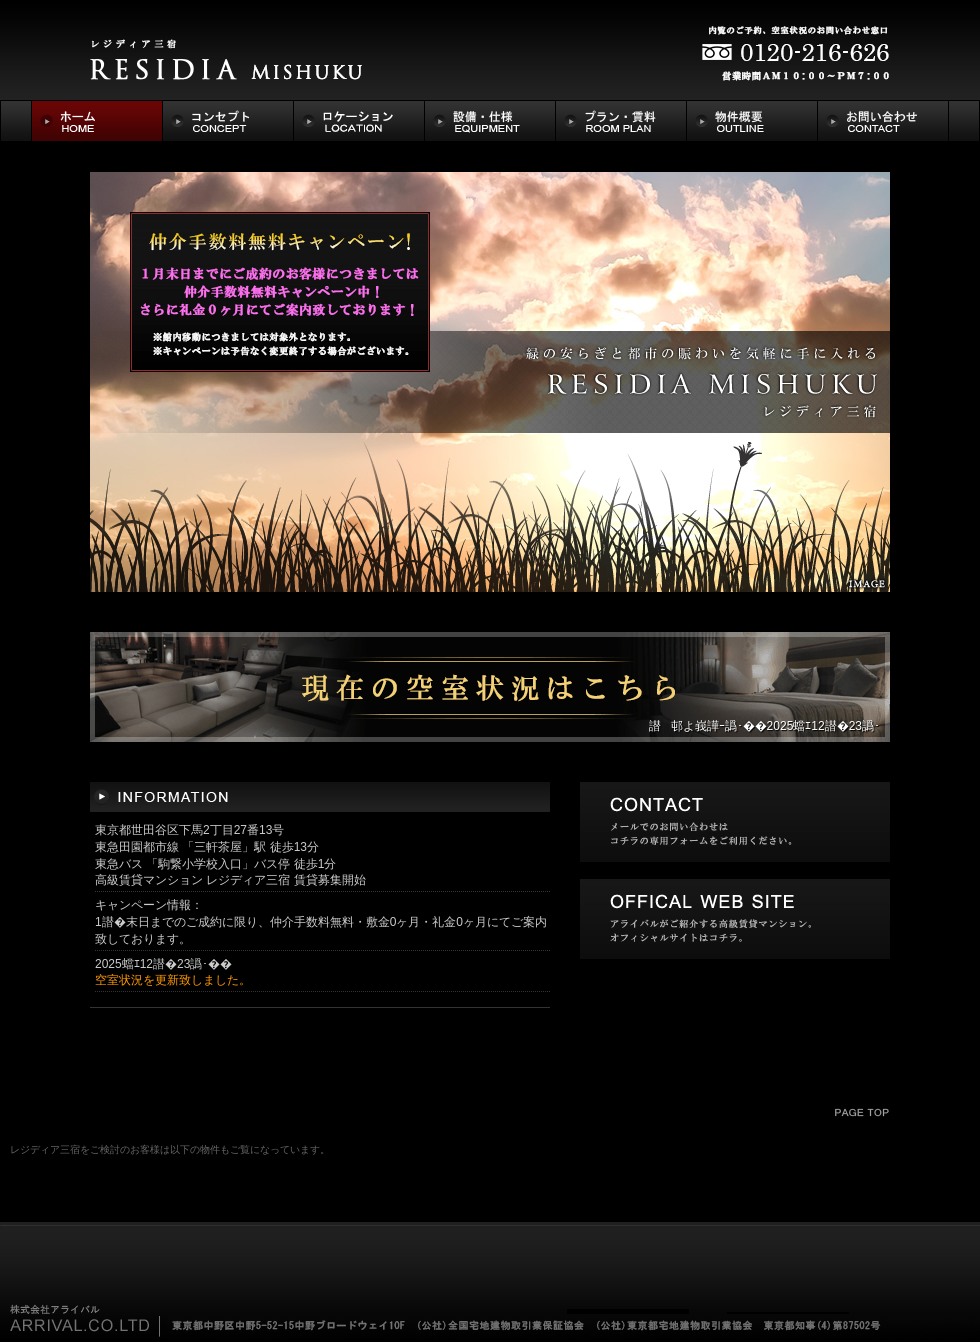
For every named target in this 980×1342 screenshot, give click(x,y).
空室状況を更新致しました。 (173, 980)
